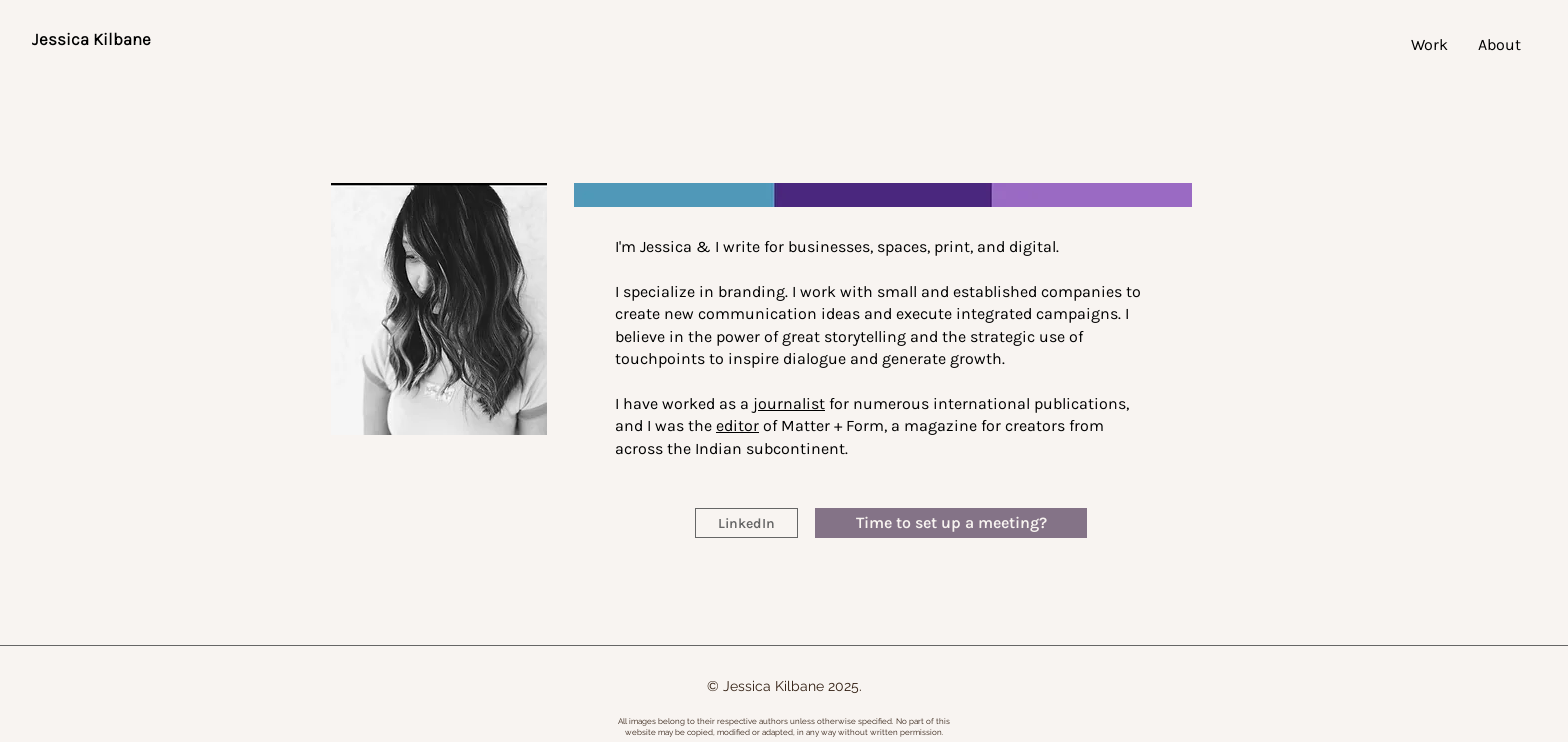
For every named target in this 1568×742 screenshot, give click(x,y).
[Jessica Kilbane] (91, 40)
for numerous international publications (939, 403)
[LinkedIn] (746, 523)
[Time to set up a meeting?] (951, 523)
